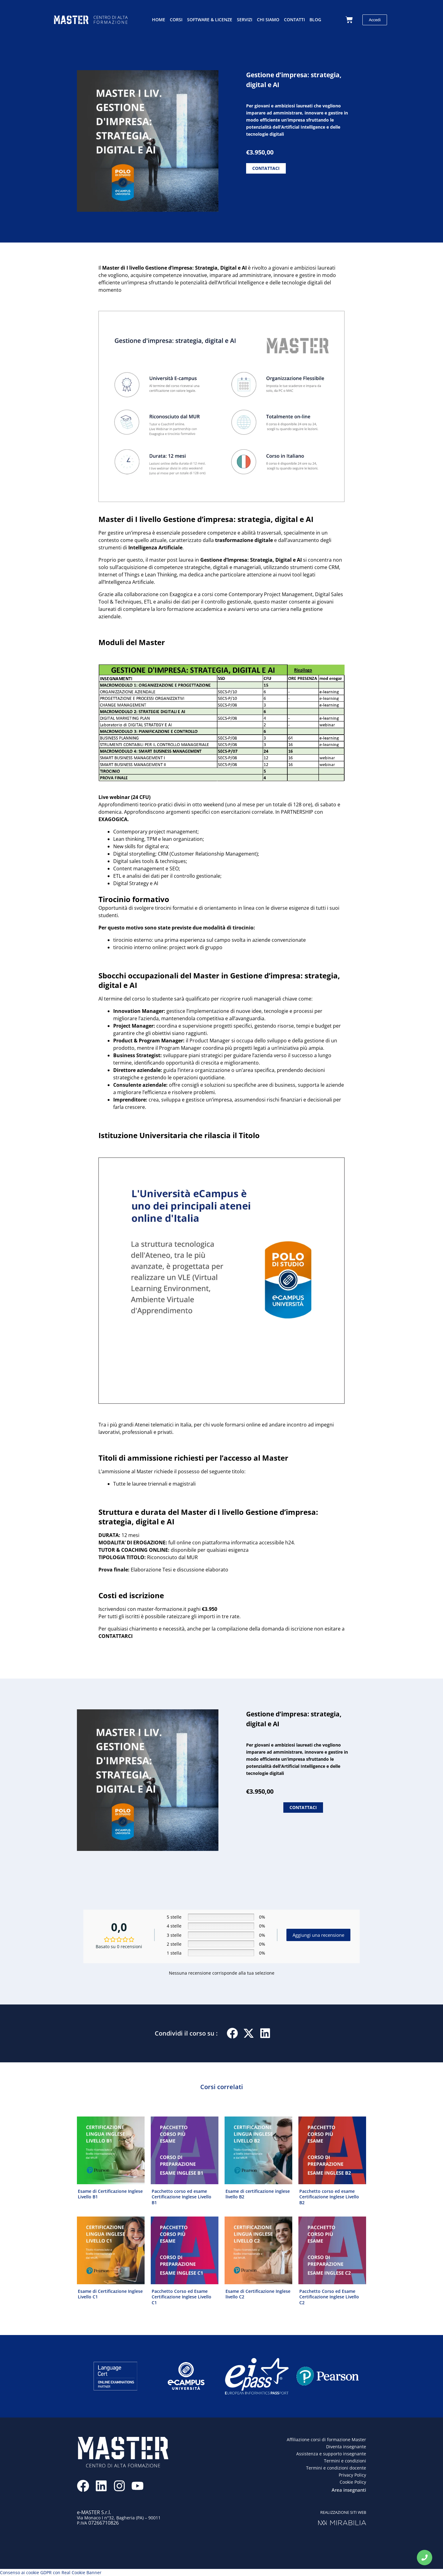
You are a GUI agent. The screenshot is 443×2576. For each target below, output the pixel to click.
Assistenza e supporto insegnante (331, 2454)
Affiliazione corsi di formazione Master (326, 2439)
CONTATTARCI (115, 1636)
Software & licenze (209, 19)
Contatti (294, 19)
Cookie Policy (353, 2482)
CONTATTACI (266, 168)
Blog (315, 19)
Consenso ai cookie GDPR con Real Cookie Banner (51, 2572)
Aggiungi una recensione (318, 1935)
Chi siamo (268, 19)
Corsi (176, 19)
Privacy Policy (352, 2475)
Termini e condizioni (345, 2461)
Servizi (244, 19)
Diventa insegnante (346, 2446)
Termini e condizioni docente (336, 2468)
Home (158, 19)
